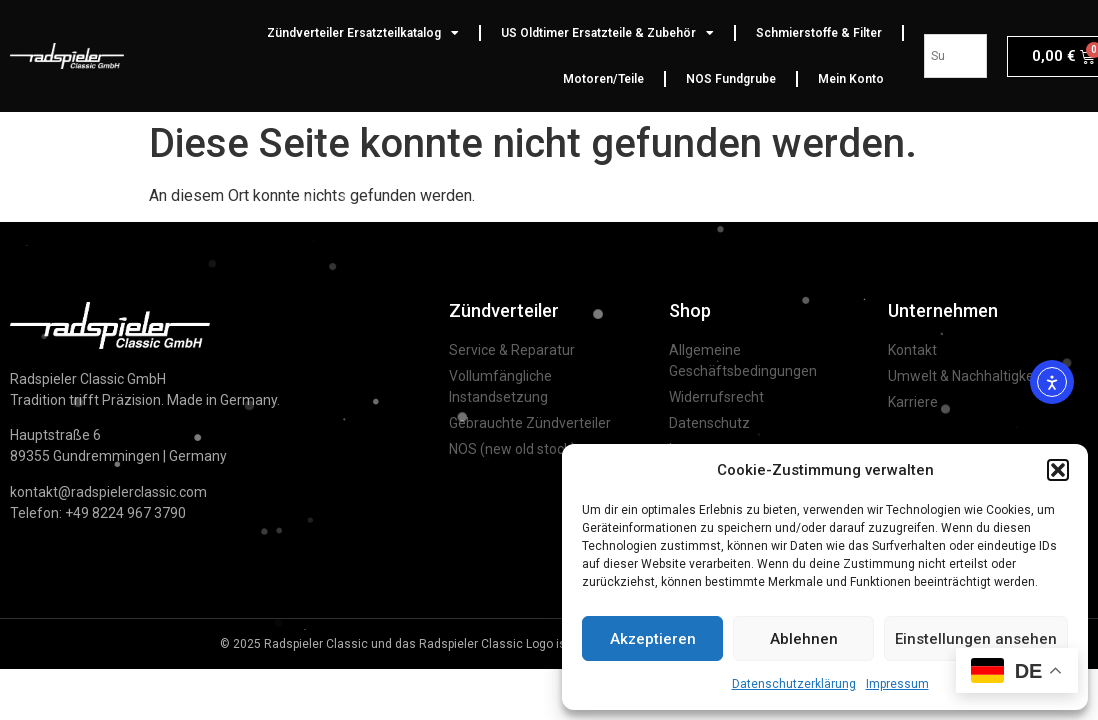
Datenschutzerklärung (794, 684)
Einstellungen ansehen (976, 639)
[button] (1058, 470)
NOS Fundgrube (731, 79)
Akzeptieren (653, 639)
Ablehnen (804, 639)
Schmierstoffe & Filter (819, 33)
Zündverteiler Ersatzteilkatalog (363, 33)
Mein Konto (851, 79)
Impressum (897, 684)
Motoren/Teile (603, 79)
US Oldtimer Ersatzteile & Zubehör (607, 33)
